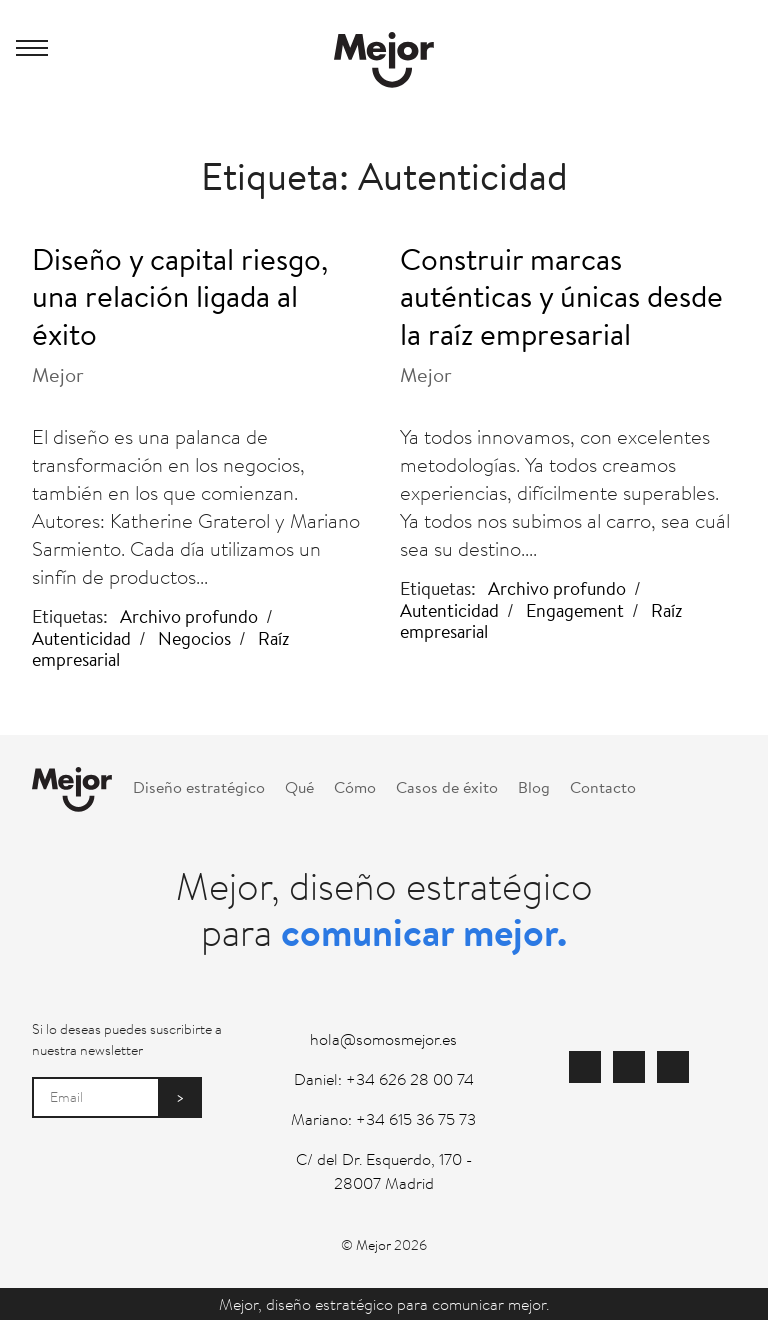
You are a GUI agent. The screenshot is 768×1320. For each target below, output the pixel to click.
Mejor (58, 374)
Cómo (355, 786)
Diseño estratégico (199, 786)
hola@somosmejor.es (383, 1039)
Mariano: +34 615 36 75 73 (383, 1119)
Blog (534, 786)
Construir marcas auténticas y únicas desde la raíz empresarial (561, 296)
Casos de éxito (447, 786)
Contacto (603, 786)
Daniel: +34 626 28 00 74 (384, 1079)
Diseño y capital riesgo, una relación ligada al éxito (180, 296)
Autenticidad (81, 638)
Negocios (194, 638)
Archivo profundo (189, 616)
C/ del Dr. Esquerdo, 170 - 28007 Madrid (384, 1171)
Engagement (575, 610)
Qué (299, 786)
